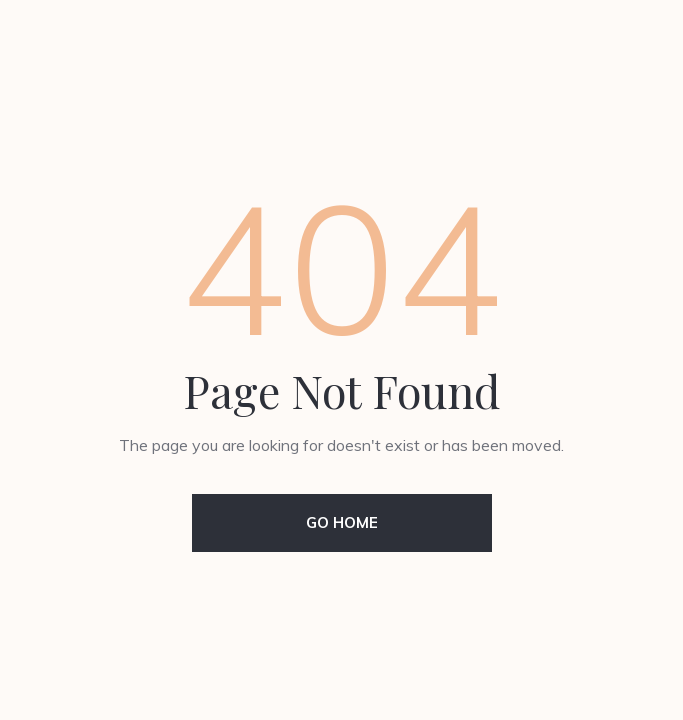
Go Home (342, 522)
